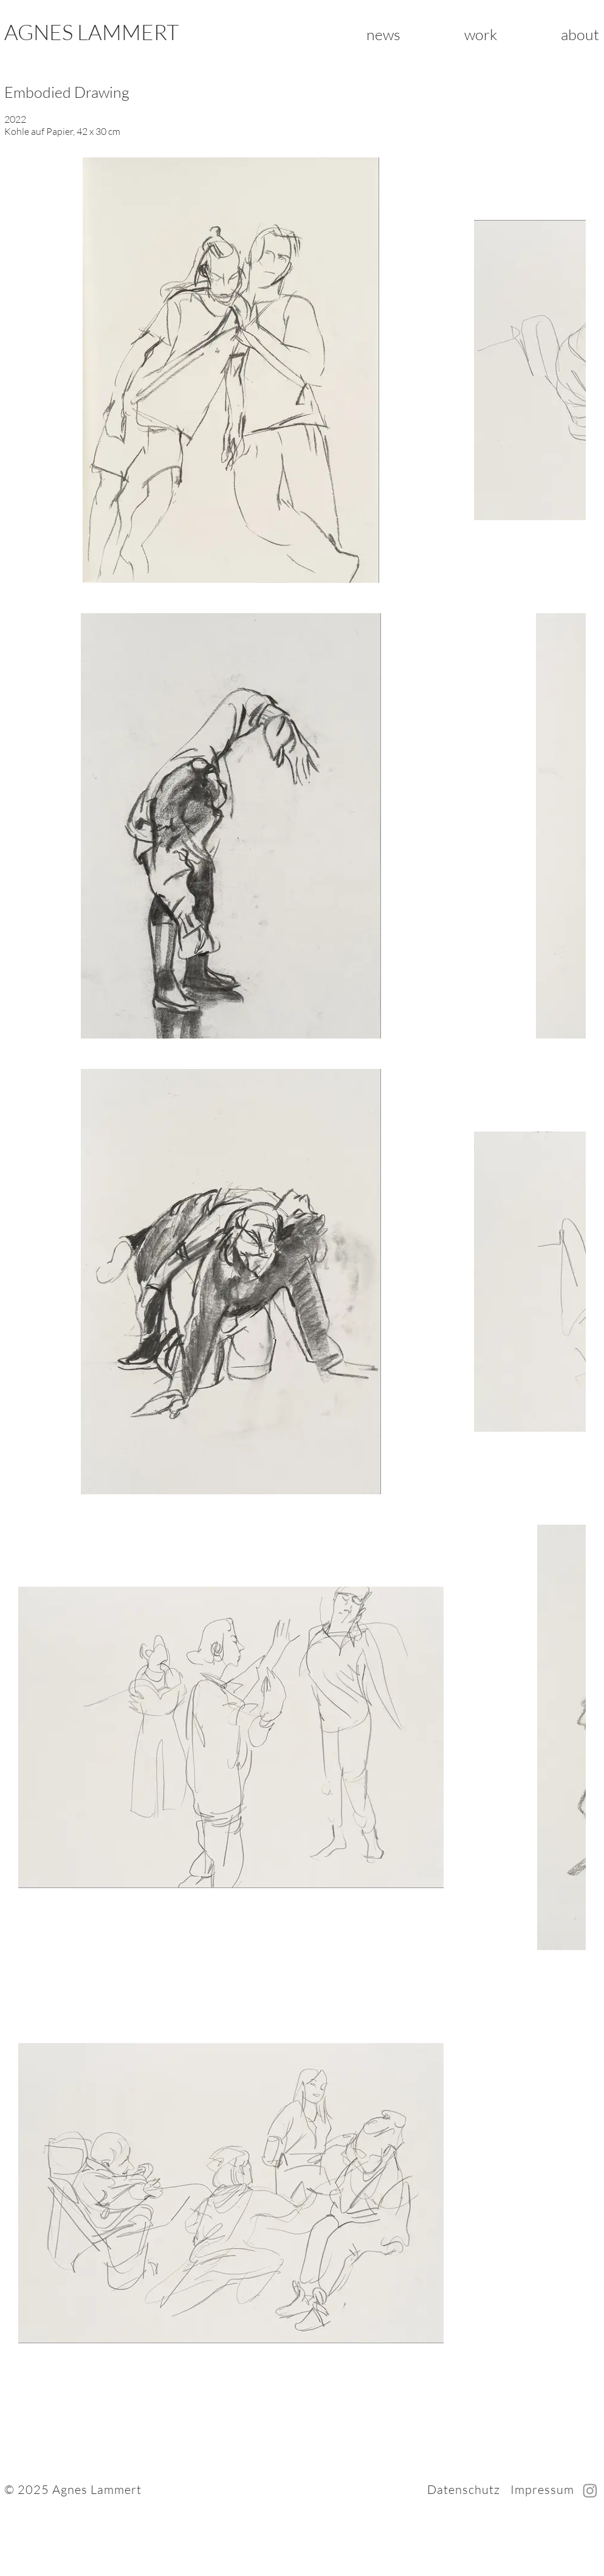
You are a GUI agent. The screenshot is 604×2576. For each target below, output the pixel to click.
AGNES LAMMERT (91, 32)
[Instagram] (590, 2490)
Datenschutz (463, 2489)
